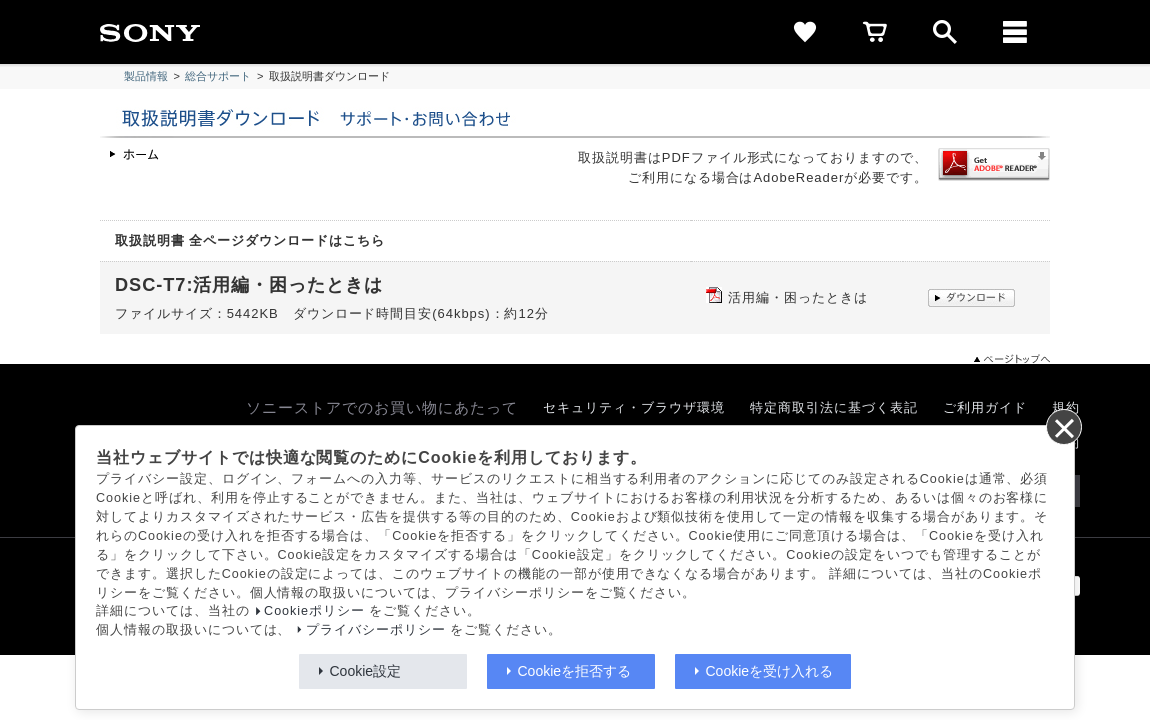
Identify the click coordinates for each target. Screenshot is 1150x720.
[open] (945, 32)
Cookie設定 (366, 671)
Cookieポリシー (314, 611)
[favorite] (805, 32)
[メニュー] (1015, 32)
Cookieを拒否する (575, 671)
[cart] (875, 32)
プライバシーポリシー (376, 630)
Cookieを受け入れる (770, 671)
